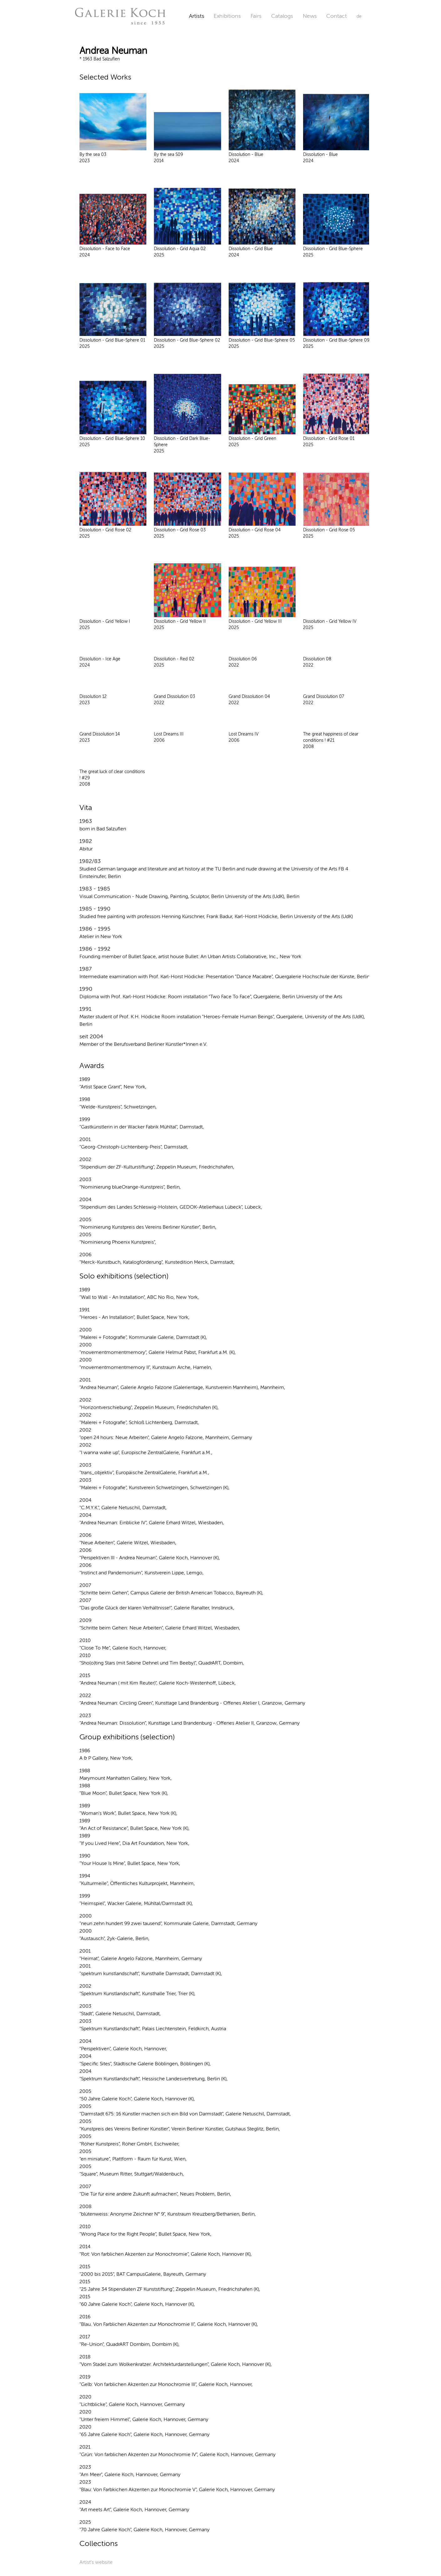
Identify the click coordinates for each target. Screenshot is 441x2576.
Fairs (256, 16)
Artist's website (96, 2562)
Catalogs (282, 16)
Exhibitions (227, 16)
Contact (336, 16)
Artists (196, 16)
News (310, 16)
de (359, 16)
